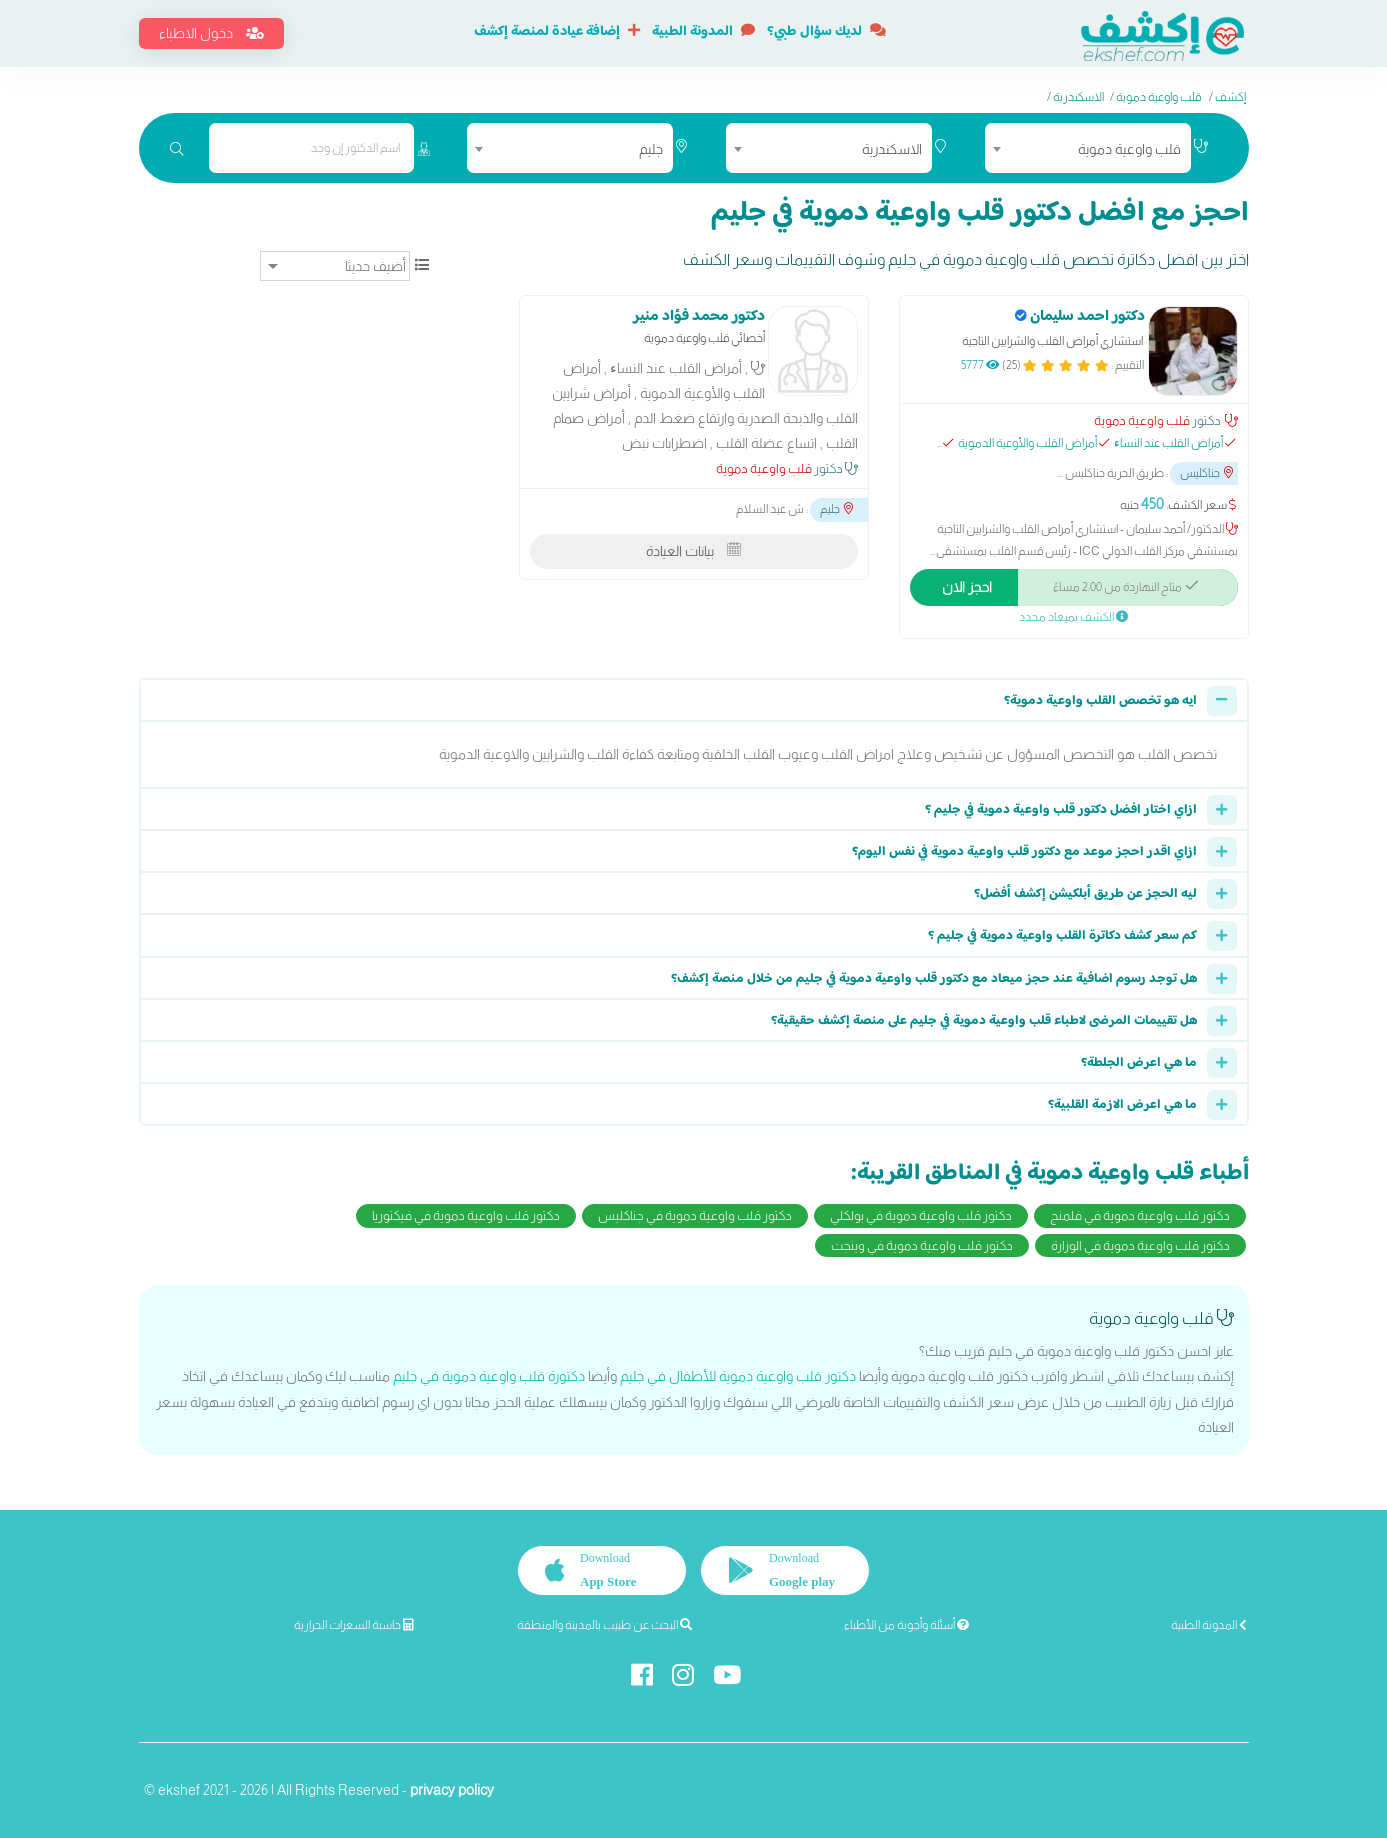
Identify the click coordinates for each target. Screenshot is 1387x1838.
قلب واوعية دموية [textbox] (1129, 149)
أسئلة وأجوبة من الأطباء (906, 1625)
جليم (836, 510)
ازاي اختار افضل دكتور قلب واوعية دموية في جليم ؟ (1061, 810)
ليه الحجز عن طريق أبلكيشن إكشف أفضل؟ (1085, 894)
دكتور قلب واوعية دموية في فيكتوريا (466, 1215)
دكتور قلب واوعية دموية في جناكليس (695, 1215)
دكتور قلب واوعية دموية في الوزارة (1140, 1245)
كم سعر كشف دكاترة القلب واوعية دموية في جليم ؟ (1062, 936)
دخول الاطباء (211, 33)
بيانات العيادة (693, 551)
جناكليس (1206, 473)
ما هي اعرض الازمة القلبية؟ (1122, 1105)
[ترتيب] (335, 266)
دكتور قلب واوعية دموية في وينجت (922, 1245)
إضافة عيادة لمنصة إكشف (557, 32)
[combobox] (1088, 148)
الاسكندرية (1078, 97)
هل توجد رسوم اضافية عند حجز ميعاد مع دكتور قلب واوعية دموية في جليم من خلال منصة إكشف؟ (934, 979)
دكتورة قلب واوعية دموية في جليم (489, 1376)
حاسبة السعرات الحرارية (354, 1625)
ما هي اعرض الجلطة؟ (1139, 1063)
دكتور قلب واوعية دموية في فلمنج (1140, 1215)
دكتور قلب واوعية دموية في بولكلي (921, 1215)
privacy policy (452, 1790)
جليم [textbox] (651, 149)
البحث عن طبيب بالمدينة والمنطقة (604, 1625)
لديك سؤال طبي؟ (826, 32)
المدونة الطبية (703, 32)
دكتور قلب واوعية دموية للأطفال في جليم (738, 1376)
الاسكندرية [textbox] (892, 149)
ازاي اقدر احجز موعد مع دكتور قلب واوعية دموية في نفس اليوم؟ (1024, 852)
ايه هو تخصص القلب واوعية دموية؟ (1100, 701)
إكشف (1230, 97)
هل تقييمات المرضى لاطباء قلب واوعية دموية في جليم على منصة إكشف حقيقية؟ (984, 1021)
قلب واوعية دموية (1158, 97)
